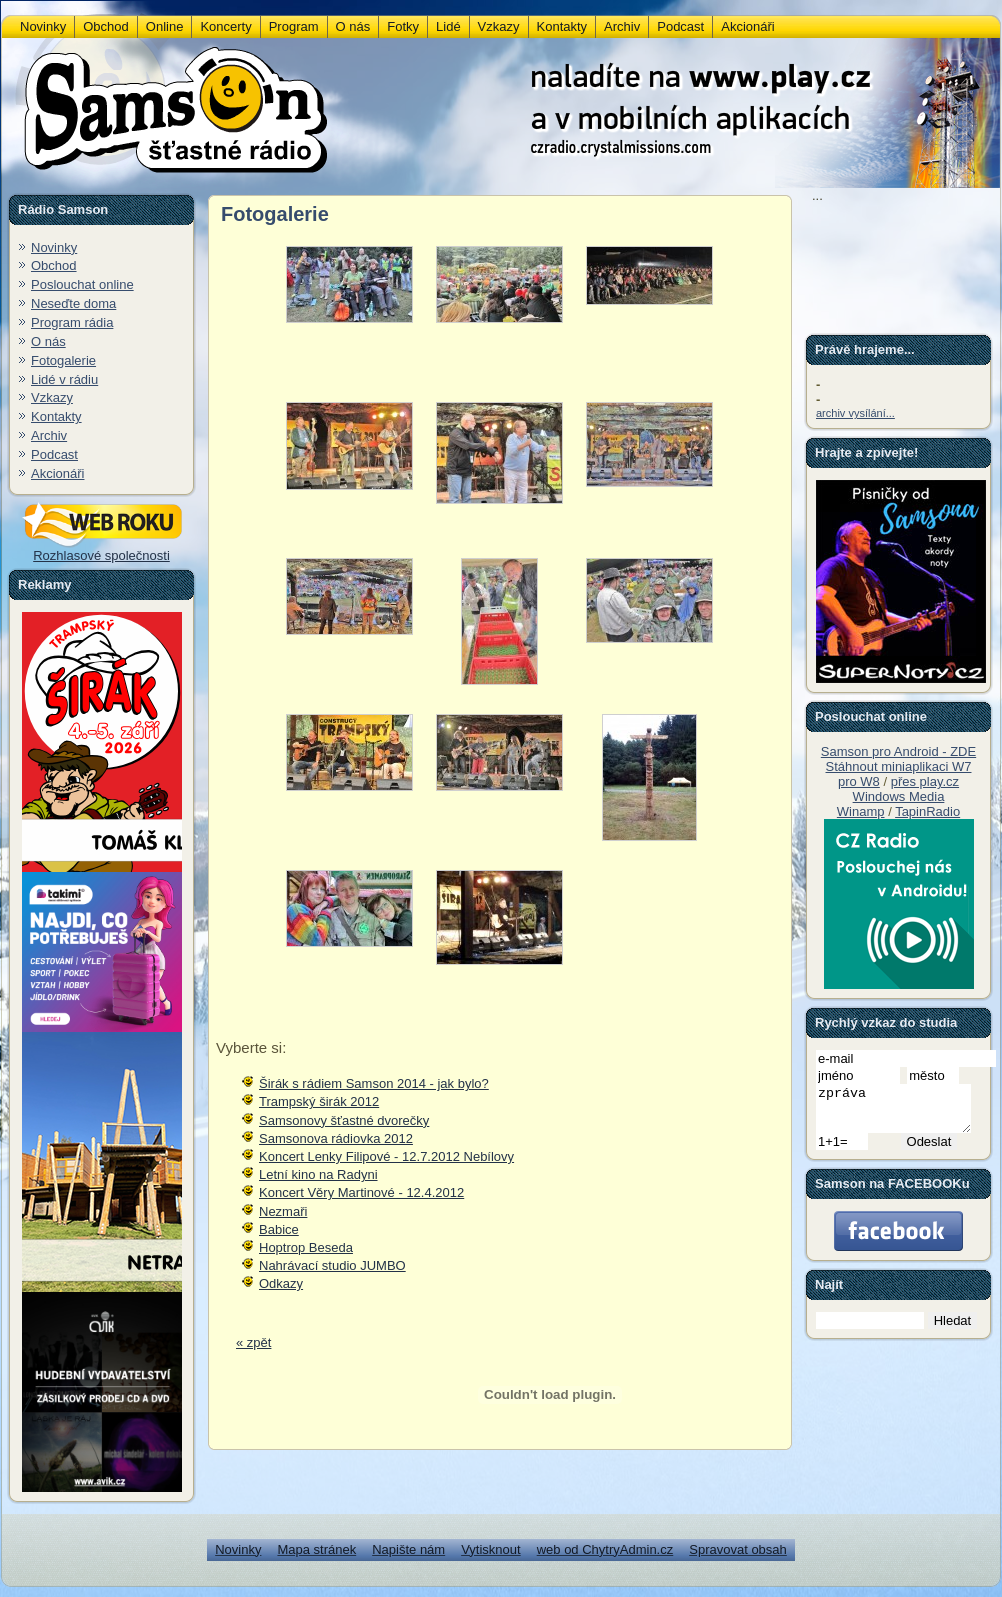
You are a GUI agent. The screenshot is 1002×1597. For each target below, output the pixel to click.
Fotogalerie (63, 360)
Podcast (54, 454)
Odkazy (281, 1283)
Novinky (54, 247)
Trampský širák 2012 (319, 1101)
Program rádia (72, 322)
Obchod (54, 265)
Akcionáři (57, 473)
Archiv (49, 435)
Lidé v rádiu (64, 379)
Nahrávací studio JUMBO (332, 1265)
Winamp (861, 811)
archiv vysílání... (855, 413)
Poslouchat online (82, 284)
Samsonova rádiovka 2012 (336, 1138)
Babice (279, 1229)
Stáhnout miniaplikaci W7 (899, 766)
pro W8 (859, 781)
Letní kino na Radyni (318, 1174)
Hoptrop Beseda (306, 1247)
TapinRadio (927, 811)
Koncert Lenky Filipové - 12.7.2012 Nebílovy (386, 1156)
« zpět (253, 1342)
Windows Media (899, 796)
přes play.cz (925, 781)
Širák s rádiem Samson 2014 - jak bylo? (374, 1083)
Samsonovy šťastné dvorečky (344, 1120)
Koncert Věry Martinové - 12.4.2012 (361, 1192)
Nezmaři (283, 1211)
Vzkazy (52, 397)
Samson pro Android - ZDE (898, 751)
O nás (48, 341)
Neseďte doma (73, 303)
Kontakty (56, 416)
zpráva (902, 1113)
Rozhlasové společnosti (102, 549)
